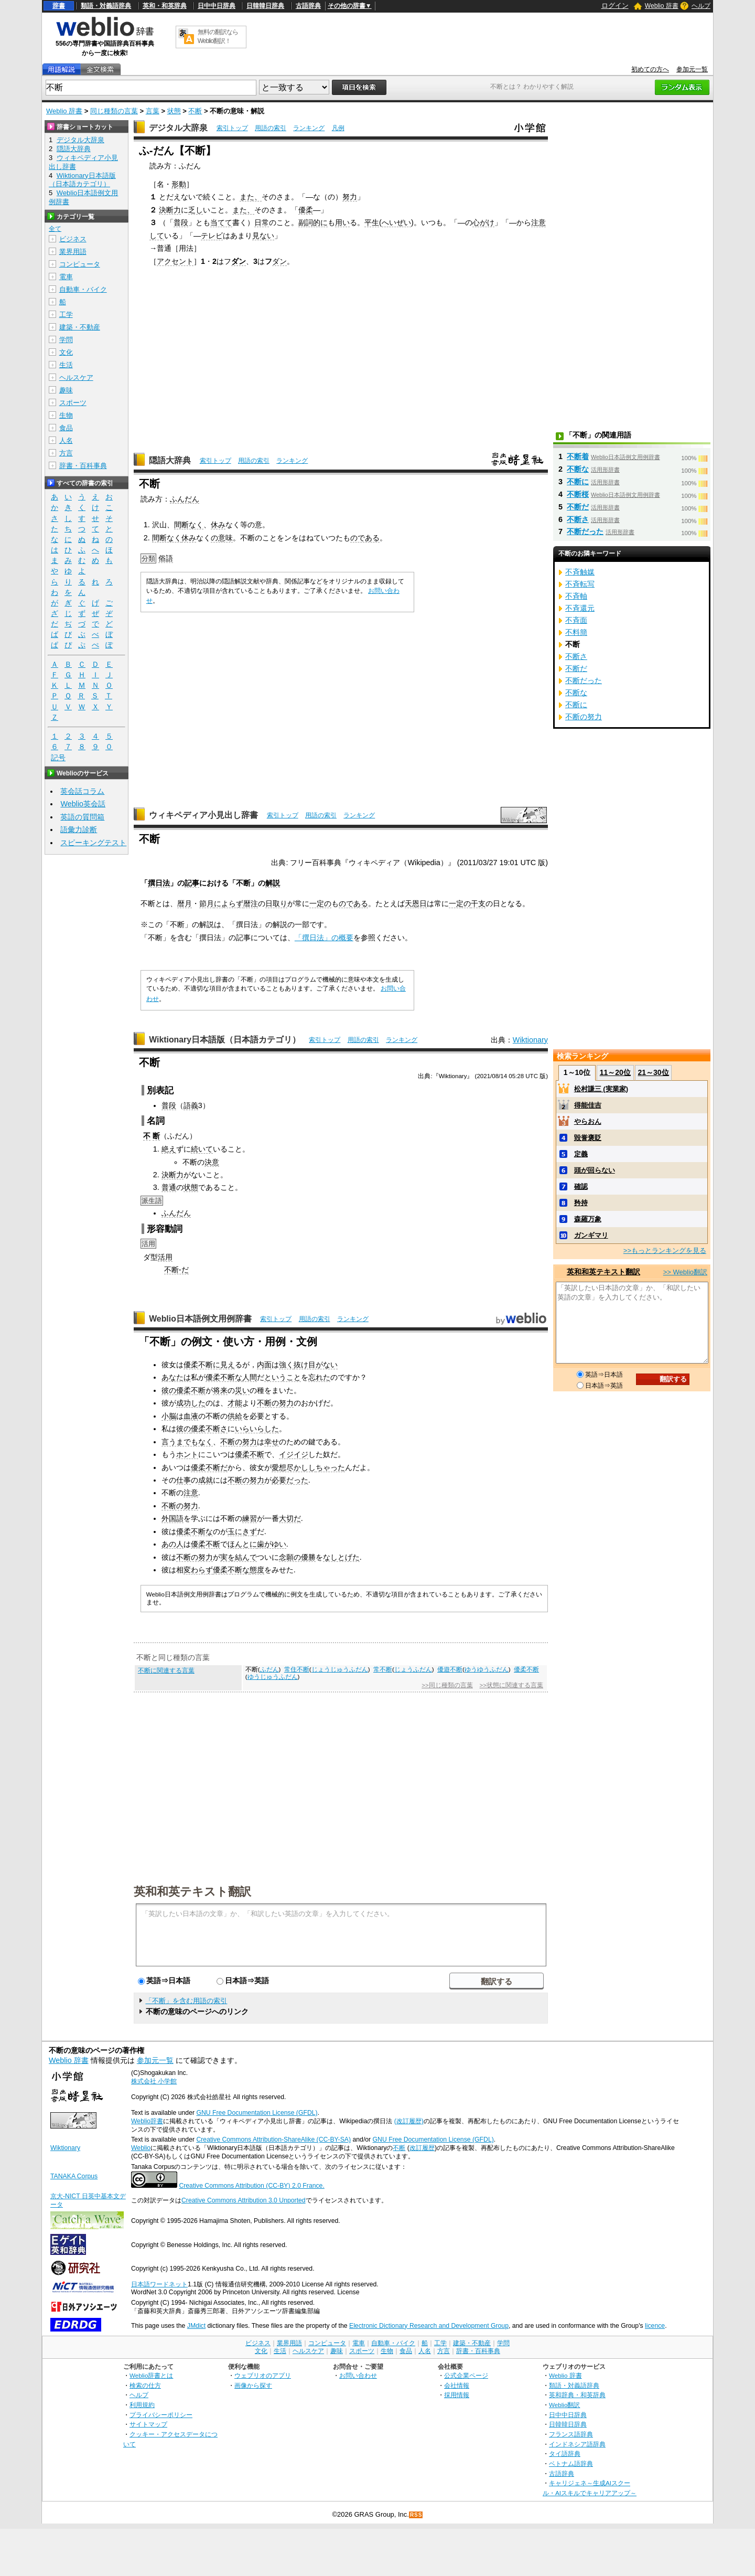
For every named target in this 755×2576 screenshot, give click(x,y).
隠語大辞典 (170, 460)
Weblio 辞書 (661, 5)
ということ (282, 1377)
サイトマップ (148, 2424)
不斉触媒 (580, 572)
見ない (263, 235)
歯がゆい (271, 1544)
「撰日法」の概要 (324, 937)
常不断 (382, 1669)
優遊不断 (449, 1669)
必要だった (290, 1480)
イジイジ (293, 1454)
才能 (235, 1403)
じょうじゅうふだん (339, 1669)
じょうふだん (413, 1669)
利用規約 (142, 2404)
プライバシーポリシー (161, 2414)
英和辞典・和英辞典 (577, 2394)
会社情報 (456, 2385)
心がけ (483, 222)
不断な (578, 469)
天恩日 (416, 903)
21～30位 (653, 1072)
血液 (191, 1416)
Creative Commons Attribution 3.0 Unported (243, 2200)
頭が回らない (594, 1170)
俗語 (165, 558)
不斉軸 (576, 596)
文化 (66, 352)
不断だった (585, 531)
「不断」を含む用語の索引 (186, 2001)
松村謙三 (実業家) (601, 1089)
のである (365, 538)
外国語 (172, 1518)
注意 (191, 1492)
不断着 (578, 456)
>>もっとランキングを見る (664, 1250)
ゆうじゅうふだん (272, 1677)
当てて (221, 222)
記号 (58, 758)
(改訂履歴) (409, 2121)
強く (286, 1364)
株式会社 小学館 (154, 2081)
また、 (251, 197)
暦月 (184, 903)
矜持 (581, 1203)
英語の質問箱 (82, 817)
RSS (416, 2515)
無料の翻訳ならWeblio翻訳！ (218, 36)
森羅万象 (587, 1219)
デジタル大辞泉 (178, 127)
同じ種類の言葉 (114, 111)
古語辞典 (308, 5)
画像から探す (253, 2385)
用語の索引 (270, 128)
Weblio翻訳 (564, 2404)
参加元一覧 (692, 69)
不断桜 (578, 494)
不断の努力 (275, 1403)
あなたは (176, 1377)
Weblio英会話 (82, 804)
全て (55, 229)
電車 (66, 277)
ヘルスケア (76, 377)
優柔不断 (191, 1390)
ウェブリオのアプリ (262, 2375)
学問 (66, 340)
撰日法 (159, 883)
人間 (249, 1377)
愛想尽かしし (294, 1467)
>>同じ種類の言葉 (447, 1685)
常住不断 (296, 1669)
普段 (181, 222)
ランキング (309, 128)
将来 (220, 1390)
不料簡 (576, 632)
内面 (264, 1364)
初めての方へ (650, 69)
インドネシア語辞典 (577, 2444)
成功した (191, 1403)
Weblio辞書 (147, 2121)
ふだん (269, 1669)
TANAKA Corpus (74, 2176)
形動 (178, 184)
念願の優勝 (297, 1557)
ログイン (615, 5)
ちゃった (330, 1467)
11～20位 (615, 1072)
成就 (205, 1480)
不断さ (578, 519)
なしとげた (341, 1557)
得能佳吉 (587, 1105)
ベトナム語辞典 (571, 2463)
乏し (195, 210)
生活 (66, 365)
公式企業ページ (466, 2375)
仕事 (183, 1480)
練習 (249, 1518)
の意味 (222, 538)
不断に (578, 481)
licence (655, 2325)
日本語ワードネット (159, 2284)
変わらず (198, 1570)
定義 (581, 1154)
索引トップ (232, 128)
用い (342, 222)
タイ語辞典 (564, 2453)
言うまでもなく (187, 1442)
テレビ (212, 235)
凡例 (338, 128)
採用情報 (456, 2394)
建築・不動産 (79, 327)
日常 (261, 222)
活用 (165, 1257)
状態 (174, 111)
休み (218, 524)
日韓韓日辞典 (265, 5)
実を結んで (238, 1557)
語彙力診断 (78, 829)
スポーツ (73, 403)
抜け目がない (316, 1364)
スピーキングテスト (93, 842)
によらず (228, 903)
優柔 (305, 210)
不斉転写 (580, 584)
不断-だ (176, 1269)
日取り (276, 903)
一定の (320, 903)
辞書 (58, 5)
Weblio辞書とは (151, 2375)
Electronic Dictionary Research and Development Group (429, 2325)
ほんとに (242, 1544)
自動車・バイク (83, 289)
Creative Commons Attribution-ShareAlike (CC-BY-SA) (273, 2139)
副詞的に (313, 222)
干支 (478, 903)
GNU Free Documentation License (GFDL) (256, 2112)
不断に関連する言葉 (166, 1670)
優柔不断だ (209, 1467)
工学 (66, 314)
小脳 (168, 1416)
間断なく (188, 524)
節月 (206, 903)
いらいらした (257, 1428)
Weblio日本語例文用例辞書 (200, 1318)
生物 (66, 415)
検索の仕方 (145, 2385)
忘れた (319, 1377)
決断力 (170, 210)
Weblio (140, 2148)
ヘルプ (701, 5)
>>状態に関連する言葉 (511, 1685)
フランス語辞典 (571, 2434)
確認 (581, 1186)
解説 (272, 883)
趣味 (66, 390)
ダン (238, 261)
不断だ (578, 507)
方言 (66, 453)
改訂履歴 (422, 2148)
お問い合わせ (358, 2375)
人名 (66, 440)
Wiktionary (530, 1040)
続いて (202, 1149)
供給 (235, 1416)
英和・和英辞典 (165, 5)
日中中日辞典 (216, 5)
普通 (168, 1187)
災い (242, 1390)
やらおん (587, 1121)
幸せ (271, 1442)
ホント (187, 1454)
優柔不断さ (209, 1428)
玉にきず (242, 1531)
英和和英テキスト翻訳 (192, 1891)
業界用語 (73, 252)
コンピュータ (79, 264)
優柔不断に (202, 1364)
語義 (191, 1105)
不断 (195, 111)
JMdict (196, 2325)
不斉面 (576, 620)
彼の (168, 1390)
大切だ (290, 1518)
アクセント (175, 261)
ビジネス (73, 239)
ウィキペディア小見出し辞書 (203, 815)
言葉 (152, 111)
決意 (211, 1162)
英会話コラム (82, 791)
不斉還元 (580, 608)
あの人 (172, 1544)
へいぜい (396, 222)
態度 (257, 1570)
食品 (66, 428)
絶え (168, 1149)
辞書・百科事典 (83, 466)
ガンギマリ (591, 1235)
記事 (192, 883)
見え (227, 1364)
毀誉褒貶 (587, 1138)
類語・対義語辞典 (106, 5)
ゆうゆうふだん (487, 1669)
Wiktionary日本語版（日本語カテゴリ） (224, 1039)
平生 (371, 222)
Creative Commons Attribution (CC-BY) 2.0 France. (251, 2185)
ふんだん (184, 499)
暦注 (250, 903)
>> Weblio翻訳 (685, 1272)
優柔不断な (224, 1377)
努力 (349, 197)
